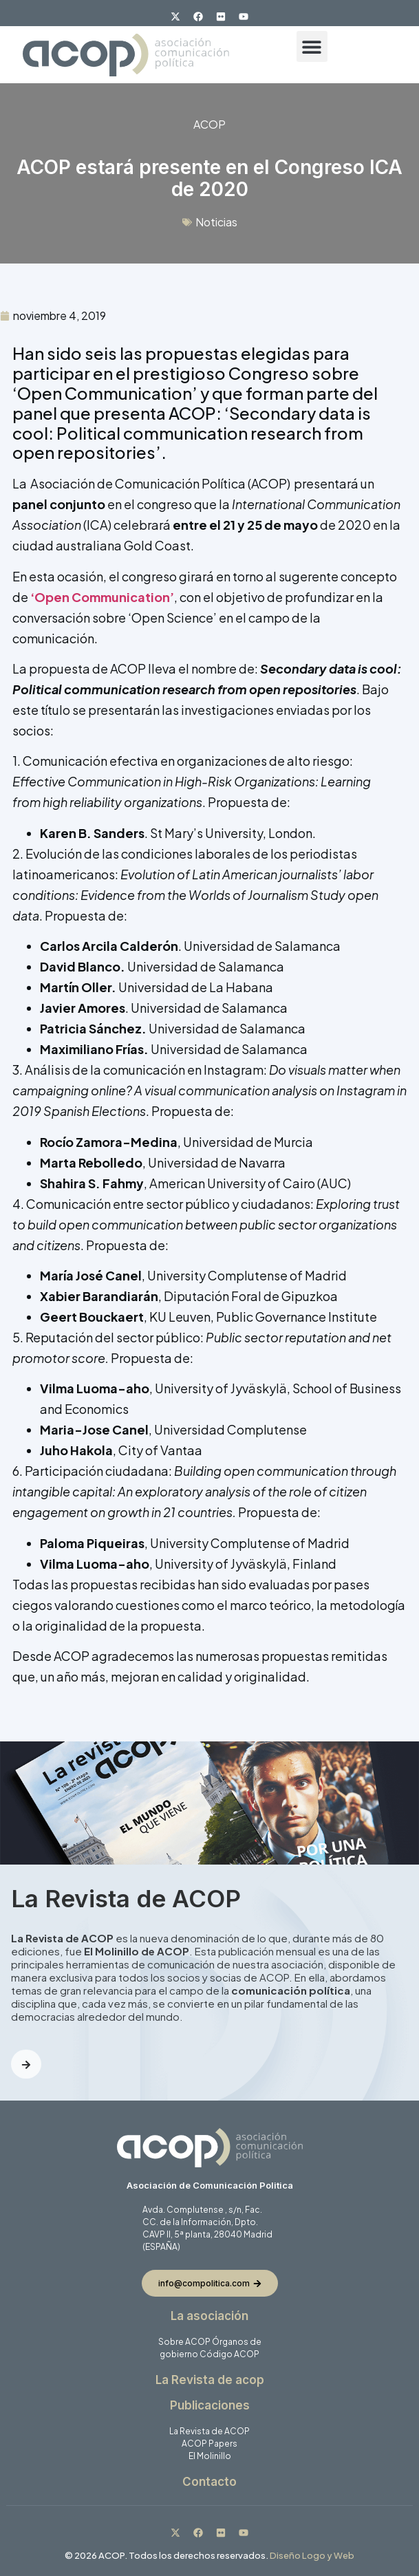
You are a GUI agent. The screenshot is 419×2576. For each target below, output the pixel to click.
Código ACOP (229, 2354)
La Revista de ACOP (209, 2431)
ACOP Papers (209, 2443)
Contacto (209, 2482)
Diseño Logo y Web (312, 2555)
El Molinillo (210, 2456)
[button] (312, 46)
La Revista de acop (209, 2380)
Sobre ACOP (184, 2342)
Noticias (216, 222)
